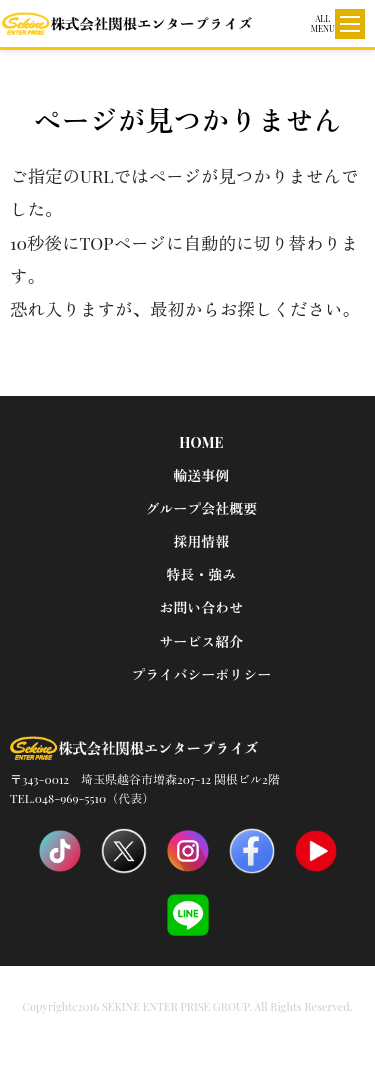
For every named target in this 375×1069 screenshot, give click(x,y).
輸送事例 (201, 475)
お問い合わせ (201, 607)
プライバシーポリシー (201, 674)
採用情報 (201, 541)
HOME (201, 442)
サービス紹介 (201, 641)
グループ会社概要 (201, 508)
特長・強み (201, 574)
